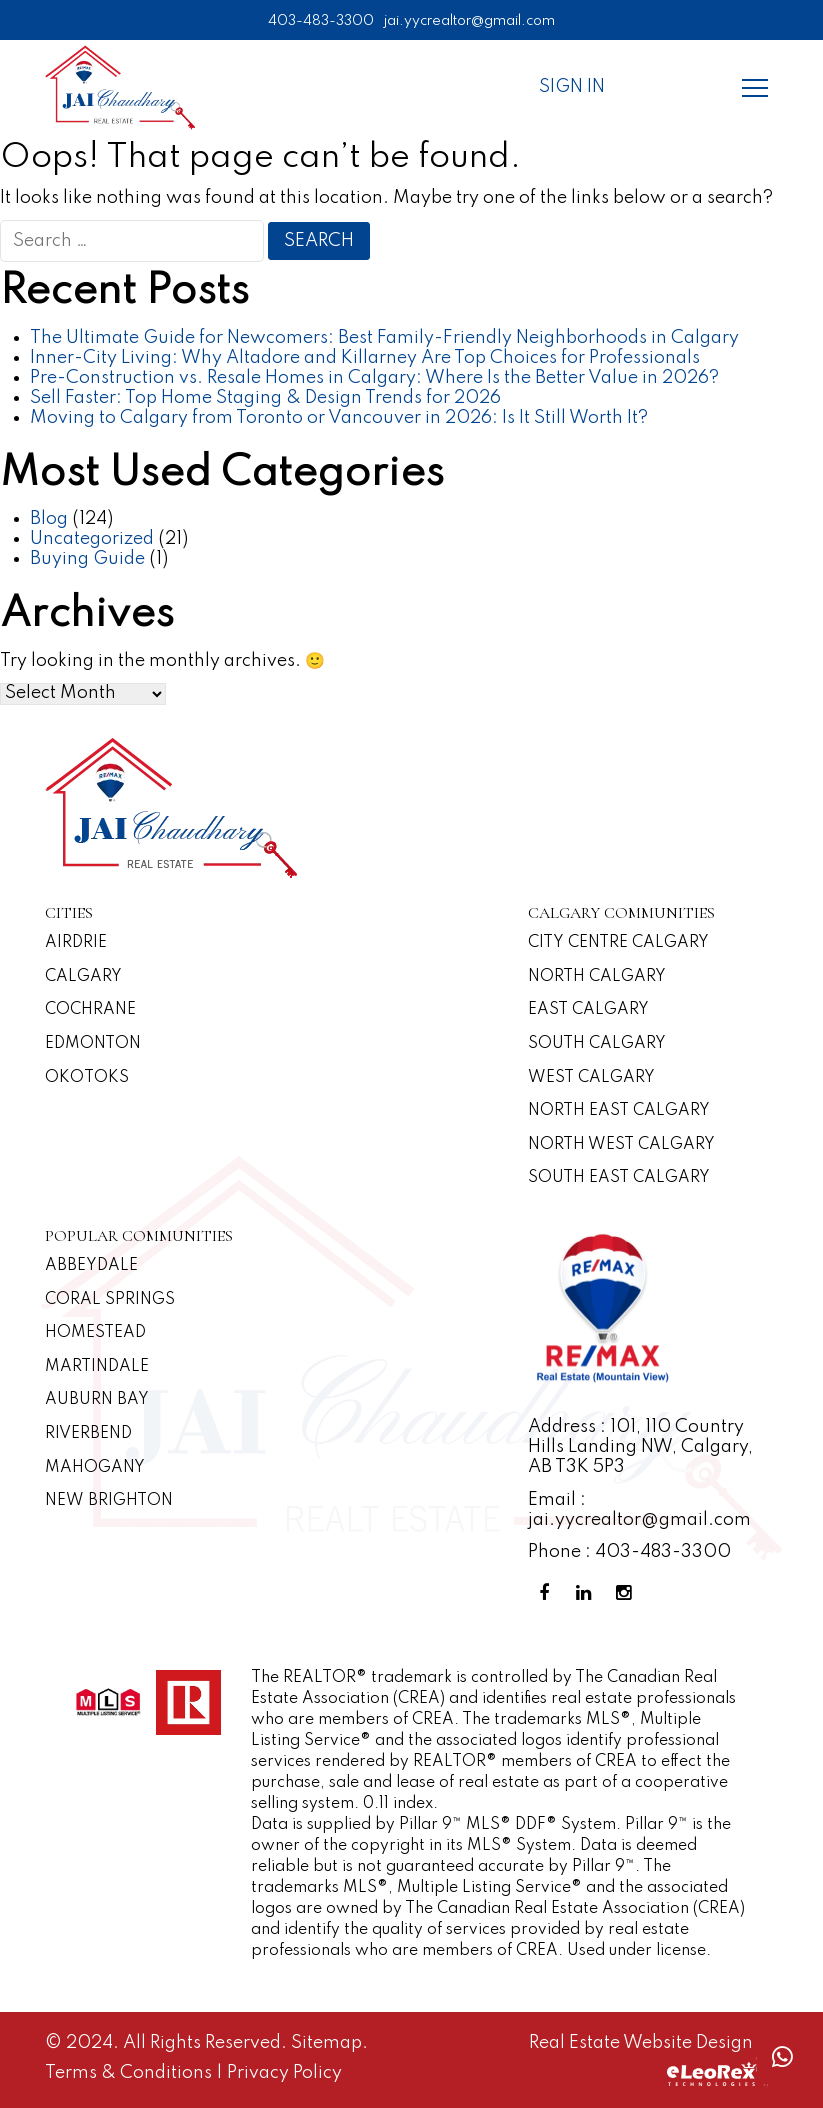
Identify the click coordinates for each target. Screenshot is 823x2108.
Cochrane (90, 1010)
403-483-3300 (321, 21)
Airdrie (76, 943)
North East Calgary (619, 1111)
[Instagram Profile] (628, 1593)
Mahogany (95, 1468)
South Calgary (597, 1044)
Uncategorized (92, 539)
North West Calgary (621, 1145)
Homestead (95, 1333)
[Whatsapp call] (782, 2057)
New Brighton (109, 1501)
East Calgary (588, 1010)
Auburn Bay (97, 1400)
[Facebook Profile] (548, 1593)
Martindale (97, 1367)
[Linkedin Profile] (588, 1593)
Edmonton (93, 1044)
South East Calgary (619, 1178)
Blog (49, 519)
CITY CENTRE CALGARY (618, 943)
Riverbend (88, 1434)
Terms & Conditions (130, 2073)
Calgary (83, 977)
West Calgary (591, 1078)
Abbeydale (91, 1266)
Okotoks (87, 1078)
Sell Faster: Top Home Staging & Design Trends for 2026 (265, 398)
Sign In (572, 87)
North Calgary (597, 977)
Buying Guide (87, 559)
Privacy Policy (284, 2073)
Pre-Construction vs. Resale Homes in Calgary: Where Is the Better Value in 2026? (374, 378)
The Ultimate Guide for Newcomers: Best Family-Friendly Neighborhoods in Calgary (384, 338)
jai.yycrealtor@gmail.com (469, 21)
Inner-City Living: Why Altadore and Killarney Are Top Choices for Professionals (365, 358)
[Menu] (755, 87)
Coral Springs (110, 1300)
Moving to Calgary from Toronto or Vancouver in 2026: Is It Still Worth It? (339, 418)
